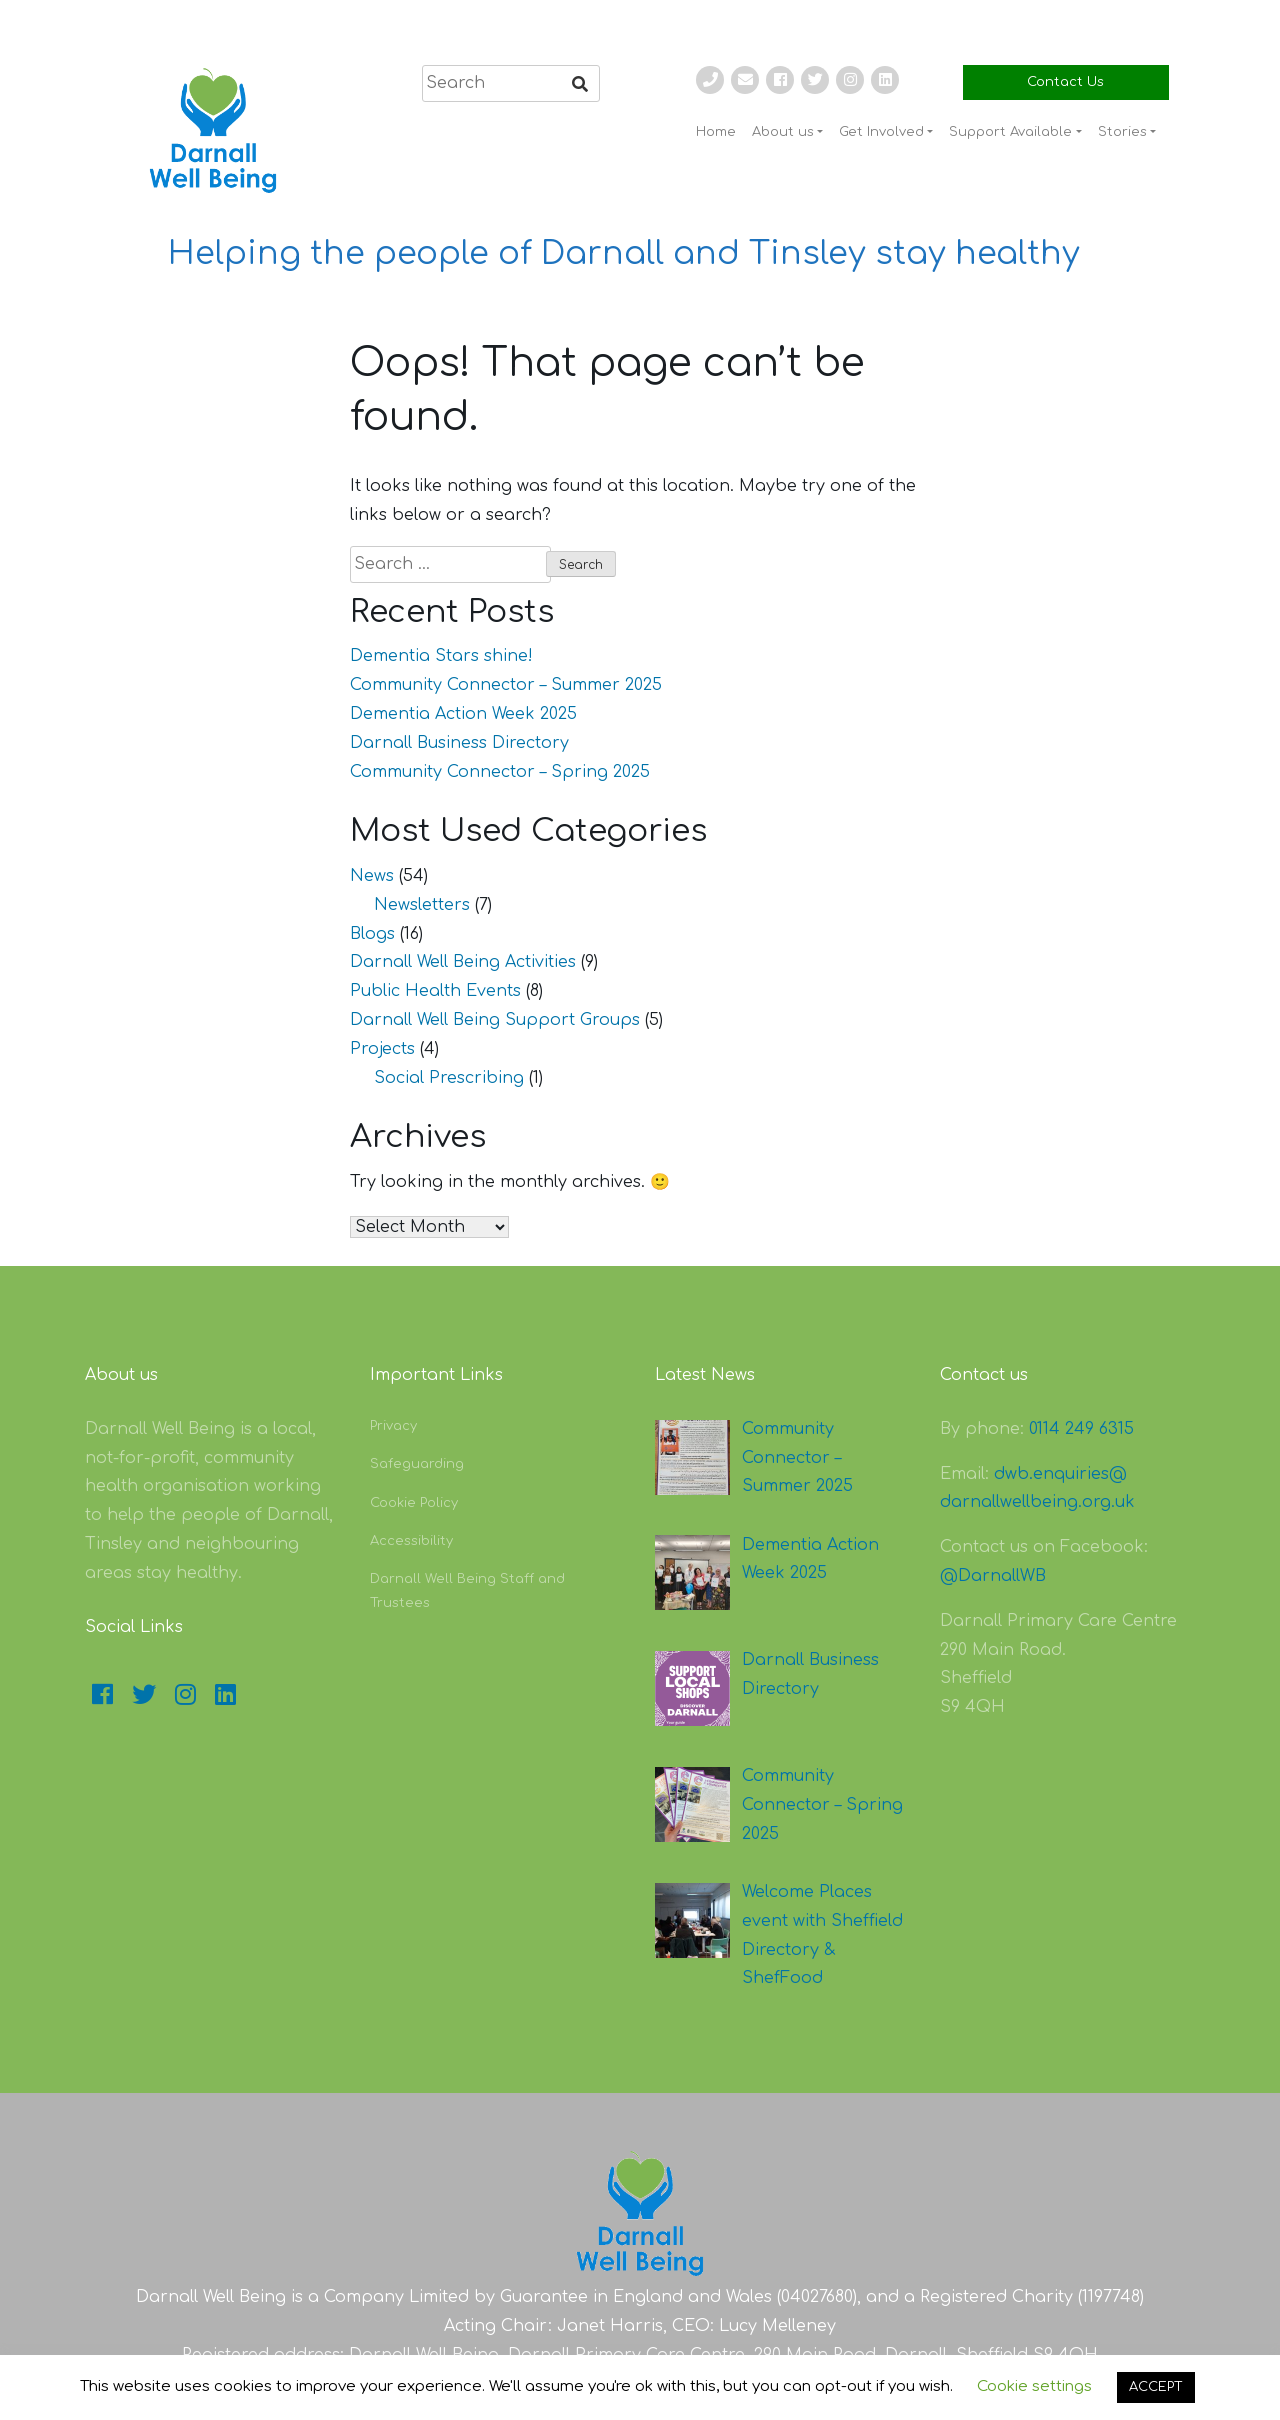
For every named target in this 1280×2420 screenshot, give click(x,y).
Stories (1122, 132)
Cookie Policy (414, 1503)
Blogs (372, 934)
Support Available (1010, 132)
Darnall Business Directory (459, 743)
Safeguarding (417, 1464)
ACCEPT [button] (1156, 2387)
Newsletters (422, 905)
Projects (382, 1049)
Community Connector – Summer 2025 (506, 685)
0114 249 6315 (1081, 1429)
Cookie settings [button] (1034, 2386)
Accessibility (411, 1541)
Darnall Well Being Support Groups (495, 1020)
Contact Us (1065, 82)
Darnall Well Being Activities (463, 962)
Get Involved (881, 132)
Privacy (393, 1426)
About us (783, 132)
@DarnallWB (993, 1576)
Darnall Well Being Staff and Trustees (467, 1590)
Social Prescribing (449, 1078)
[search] (511, 83)
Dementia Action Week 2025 (463, 714)
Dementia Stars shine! (441, 656)
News (372, 876)
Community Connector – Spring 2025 (500, 772)
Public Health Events (435, 991)
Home (716, 132)
